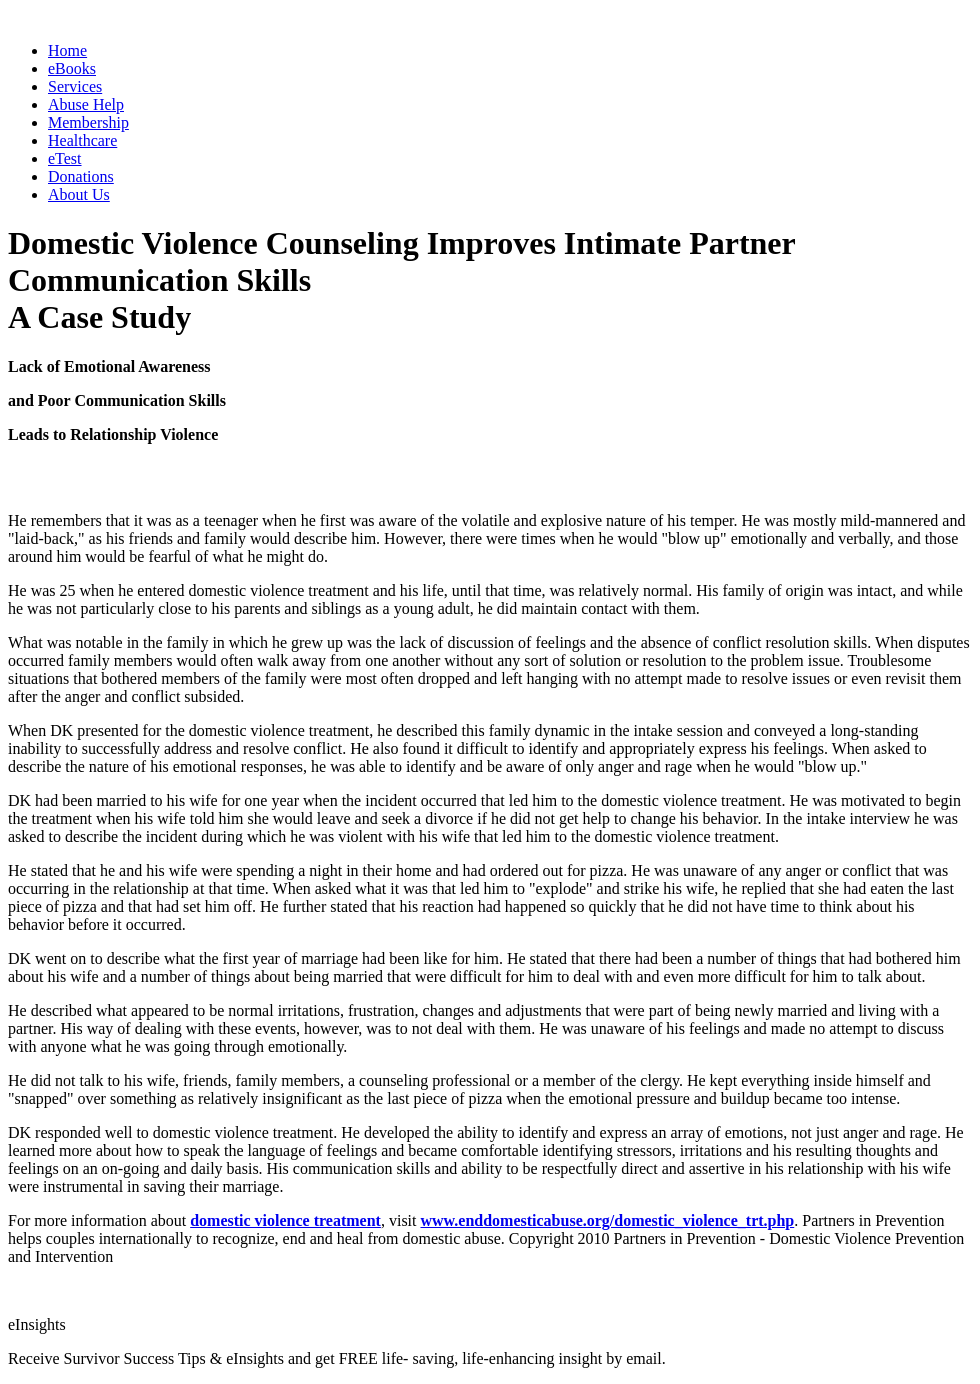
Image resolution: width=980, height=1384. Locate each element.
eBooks (72, 68)
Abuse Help (86, 104)
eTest (65, 158)
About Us (79, 194)
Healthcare (82, 140)
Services (75, 86)
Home (67, 50)
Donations (81, 176)
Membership (88, 122)
